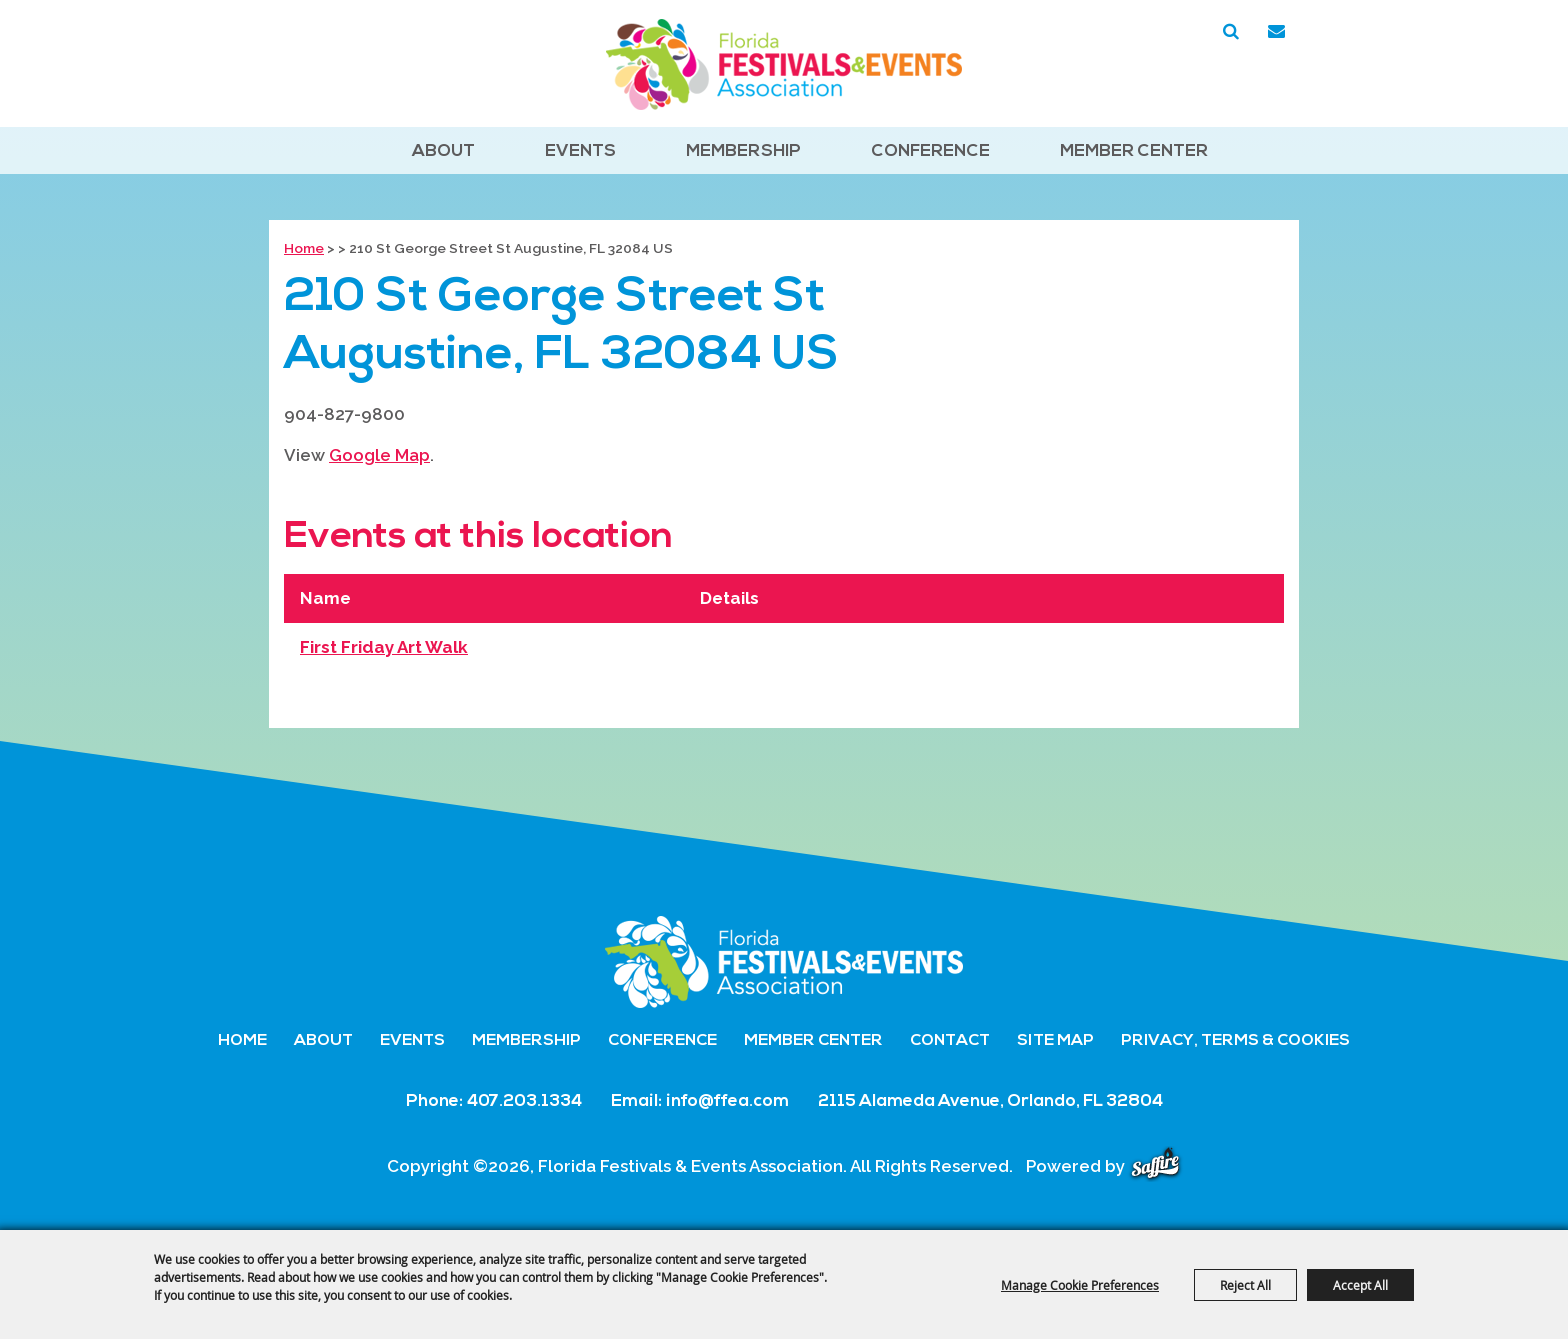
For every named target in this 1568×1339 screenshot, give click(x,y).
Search (1231, 32)
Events (580, 151)
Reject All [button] (1245, 1285)
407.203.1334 (524, 1101)
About (443, 151)
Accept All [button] (1360, 1285)
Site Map (1055, 1041)
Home (304, 248)
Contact (950, 1041)
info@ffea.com (727, 1101)
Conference (930, 151)
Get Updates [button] (1276, 32)
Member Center (1134, 151)
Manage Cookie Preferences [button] (1080, 1285)
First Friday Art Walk (384, 647)
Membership (743, 151)
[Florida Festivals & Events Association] (784, 64)
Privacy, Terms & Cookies (1235, 1041)
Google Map (379, 455)
